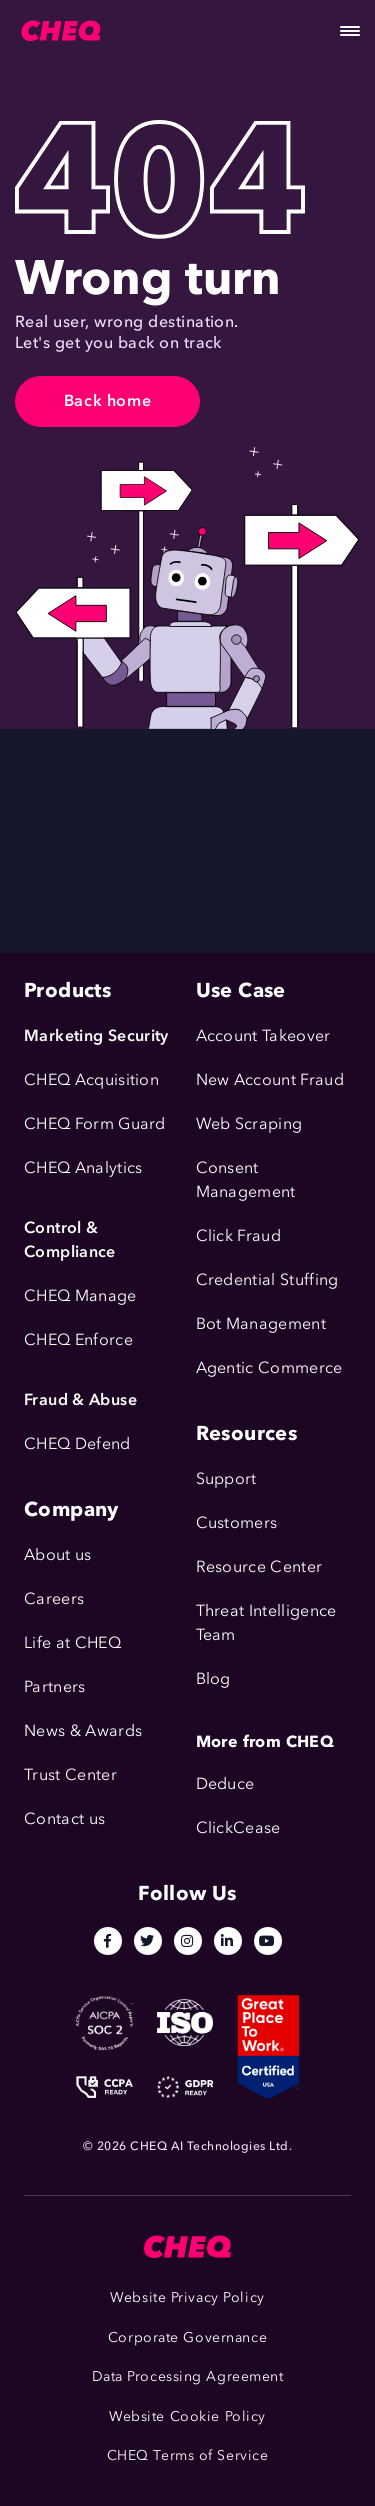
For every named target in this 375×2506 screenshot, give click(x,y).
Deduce (225, 1783)
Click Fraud (239, 1235)
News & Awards (83, 1730)
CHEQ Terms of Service (188, 2455)
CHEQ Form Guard (95, 1123)
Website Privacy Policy (187, 2297)
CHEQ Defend (77, 1443)
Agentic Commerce (269, 1367)
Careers (54, 1598)
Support (226, 1478)
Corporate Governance (187, 2337)
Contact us (64, 1818)
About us (58, 1554)
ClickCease (238, 1827)
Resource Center (259, 1566)
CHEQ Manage (80, 1295)
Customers (237, 1522)
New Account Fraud (270, 1079)
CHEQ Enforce (78, 1339)
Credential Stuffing (267, 1279)
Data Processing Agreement (188, 2376)
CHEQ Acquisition (91, 1079)
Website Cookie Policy (187, 2416)
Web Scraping (249, 1123)
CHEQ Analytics (83, 1167)
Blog (213, 1678)
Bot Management (261, 1323)
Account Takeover (263, 1035)
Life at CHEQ (72, 1642)
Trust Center (70, 1774)
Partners (55, 1686)
